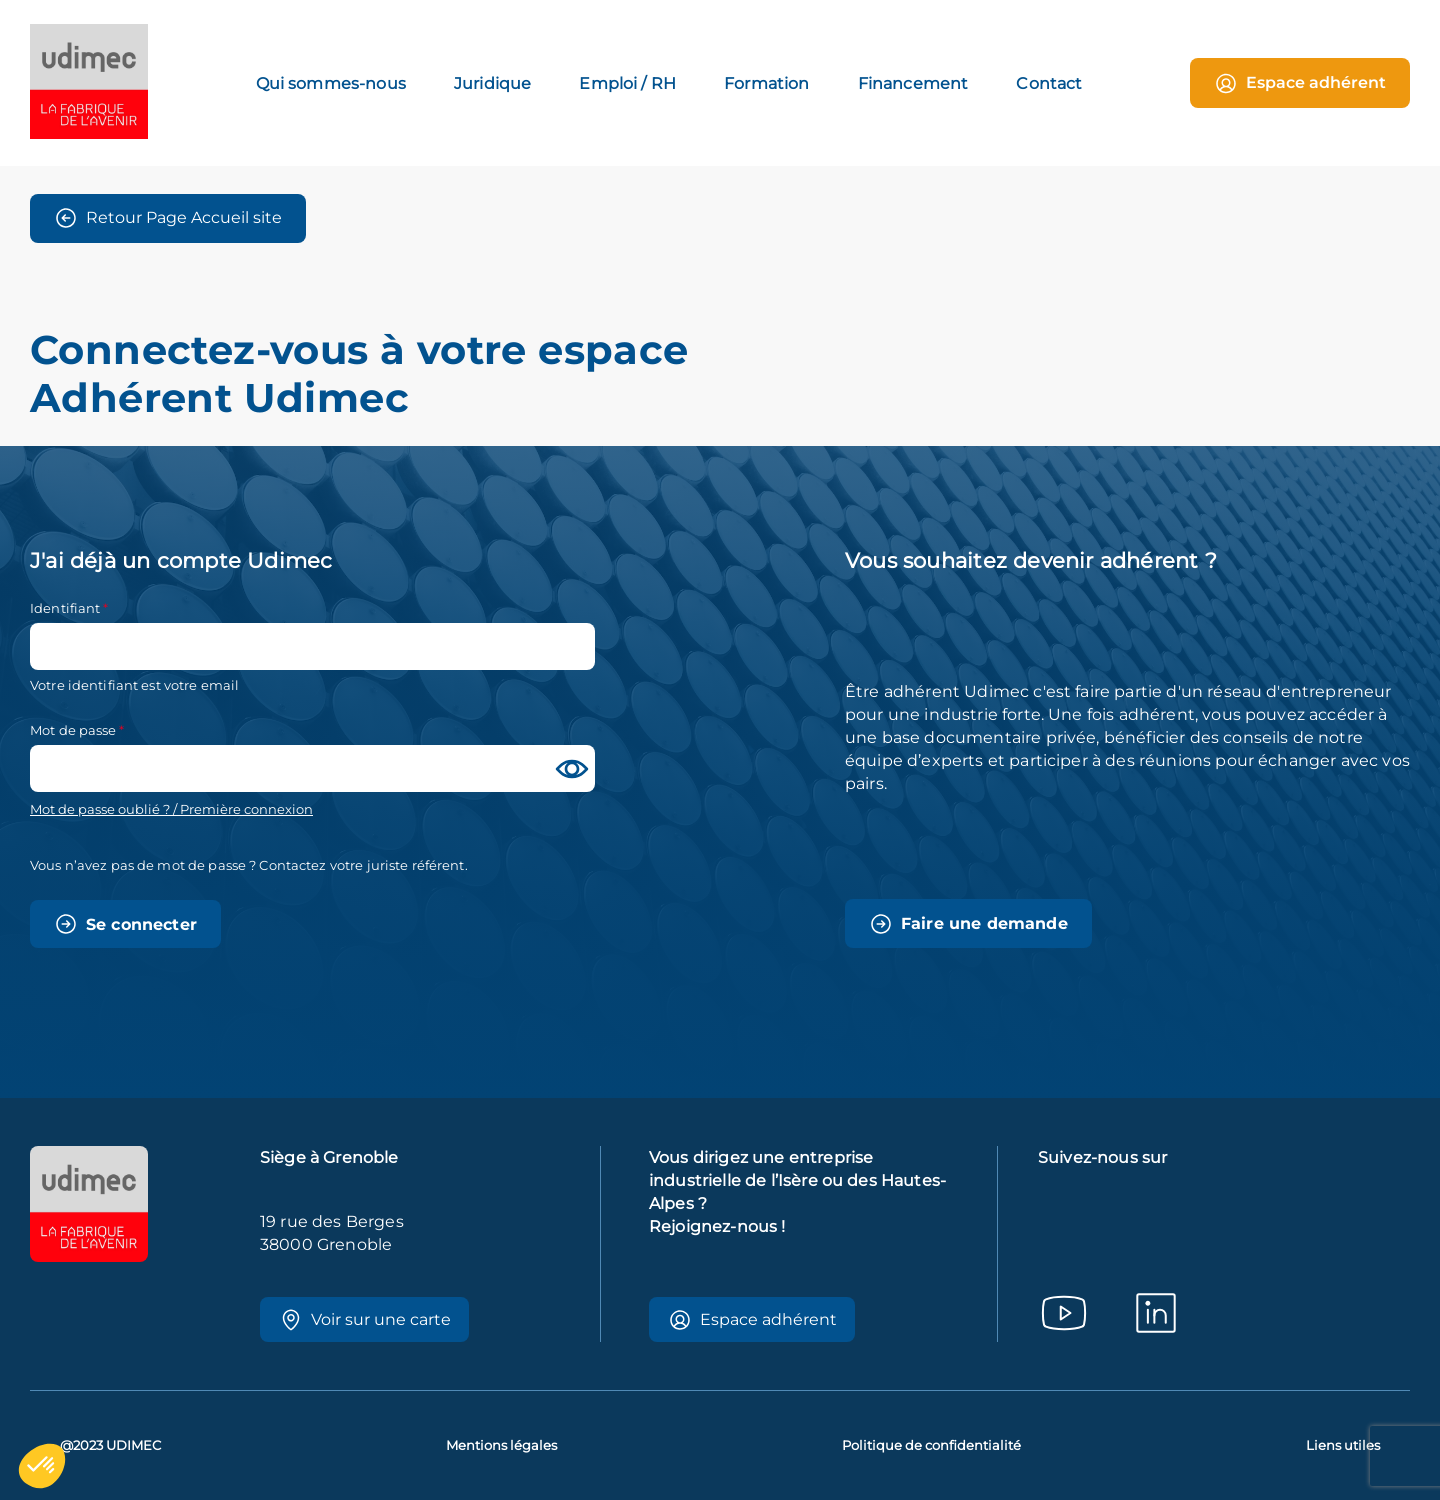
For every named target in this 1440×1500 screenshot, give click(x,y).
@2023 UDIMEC (110, 1445)
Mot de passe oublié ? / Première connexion (171, 809)
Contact (1049, 83)
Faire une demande (968, 924)
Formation (766, 83)
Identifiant (65, 608)
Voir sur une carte (365, 1320)
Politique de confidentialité (931, 1445)
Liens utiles (1343, 1445)
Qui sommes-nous (331, 83)
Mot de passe (73, 730)
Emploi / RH (627, 83)
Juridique (492, 83)
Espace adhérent (1300, 83)
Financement (913, 83)
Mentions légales (501, 1445)
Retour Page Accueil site (168, 218)
